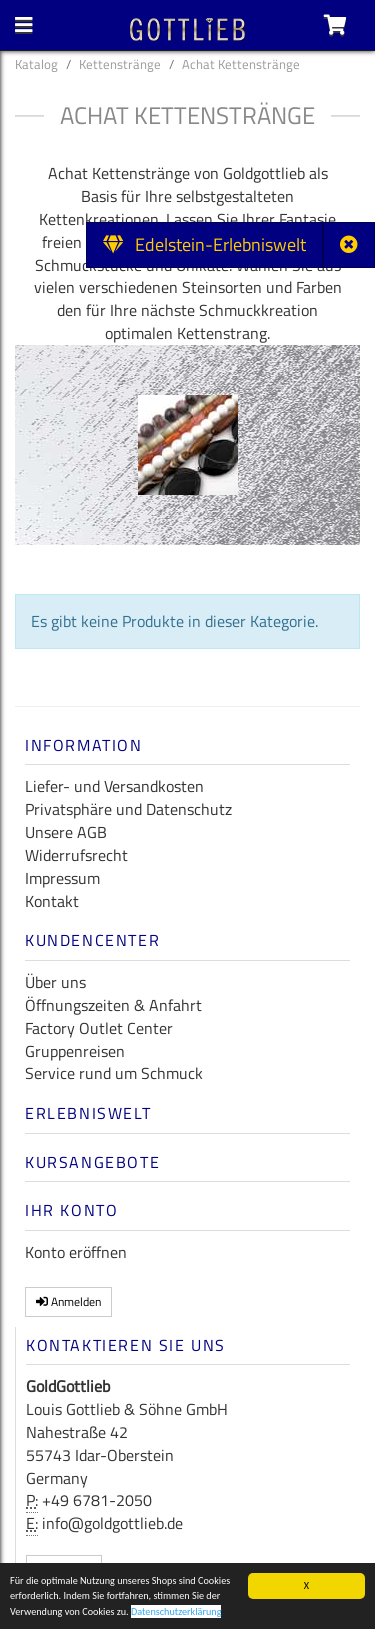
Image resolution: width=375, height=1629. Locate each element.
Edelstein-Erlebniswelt (204, 244)
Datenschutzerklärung (176, 1614)
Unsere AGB (66, 832)
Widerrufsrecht (76, 855)
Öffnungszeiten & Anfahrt (113, 1005)
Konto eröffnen (76, 1252)
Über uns (55, 982)
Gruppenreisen (75, 1051)
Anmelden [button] (68, 1301)
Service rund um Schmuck (114, 1073)
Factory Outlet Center (99, 1028)
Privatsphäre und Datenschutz (128, 809)
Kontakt (52, 901)
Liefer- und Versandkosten (114, 786)
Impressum (62, 878)
